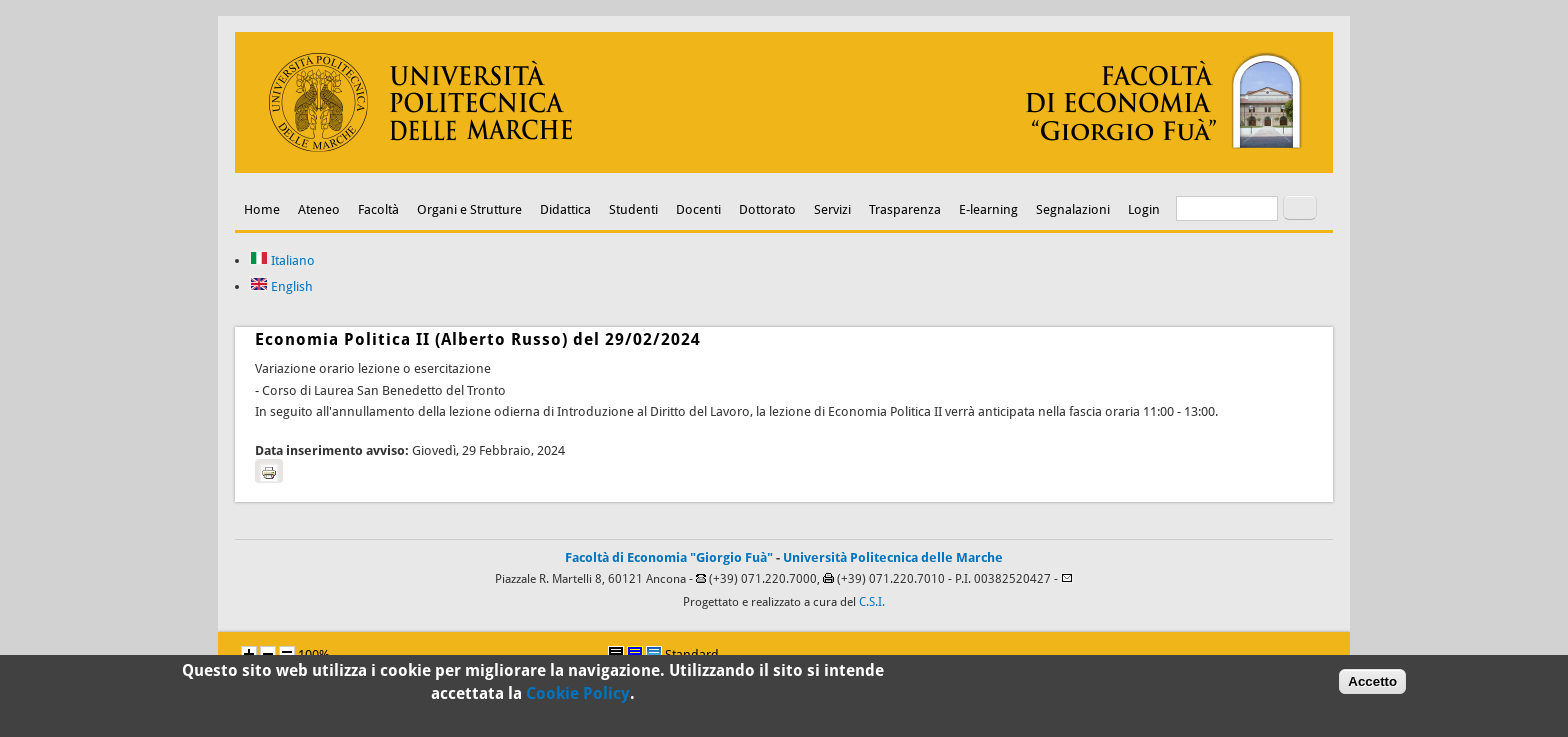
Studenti (633, 209)
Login (1144, 209)
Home (262, 209)
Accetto (1372, 685)
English (281, 286)
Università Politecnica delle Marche (893, 557)
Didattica (565, 209)
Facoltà (378, 209)
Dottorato (767, 209)
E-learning (988, 209)
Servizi (832, 209)
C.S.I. (872, 602)
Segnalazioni (1073, 209)
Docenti (698, 209)
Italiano (282, 260)
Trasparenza (905, 209)
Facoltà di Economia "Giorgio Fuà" (669, 557)
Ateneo (319, 209)
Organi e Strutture (469, 209)
